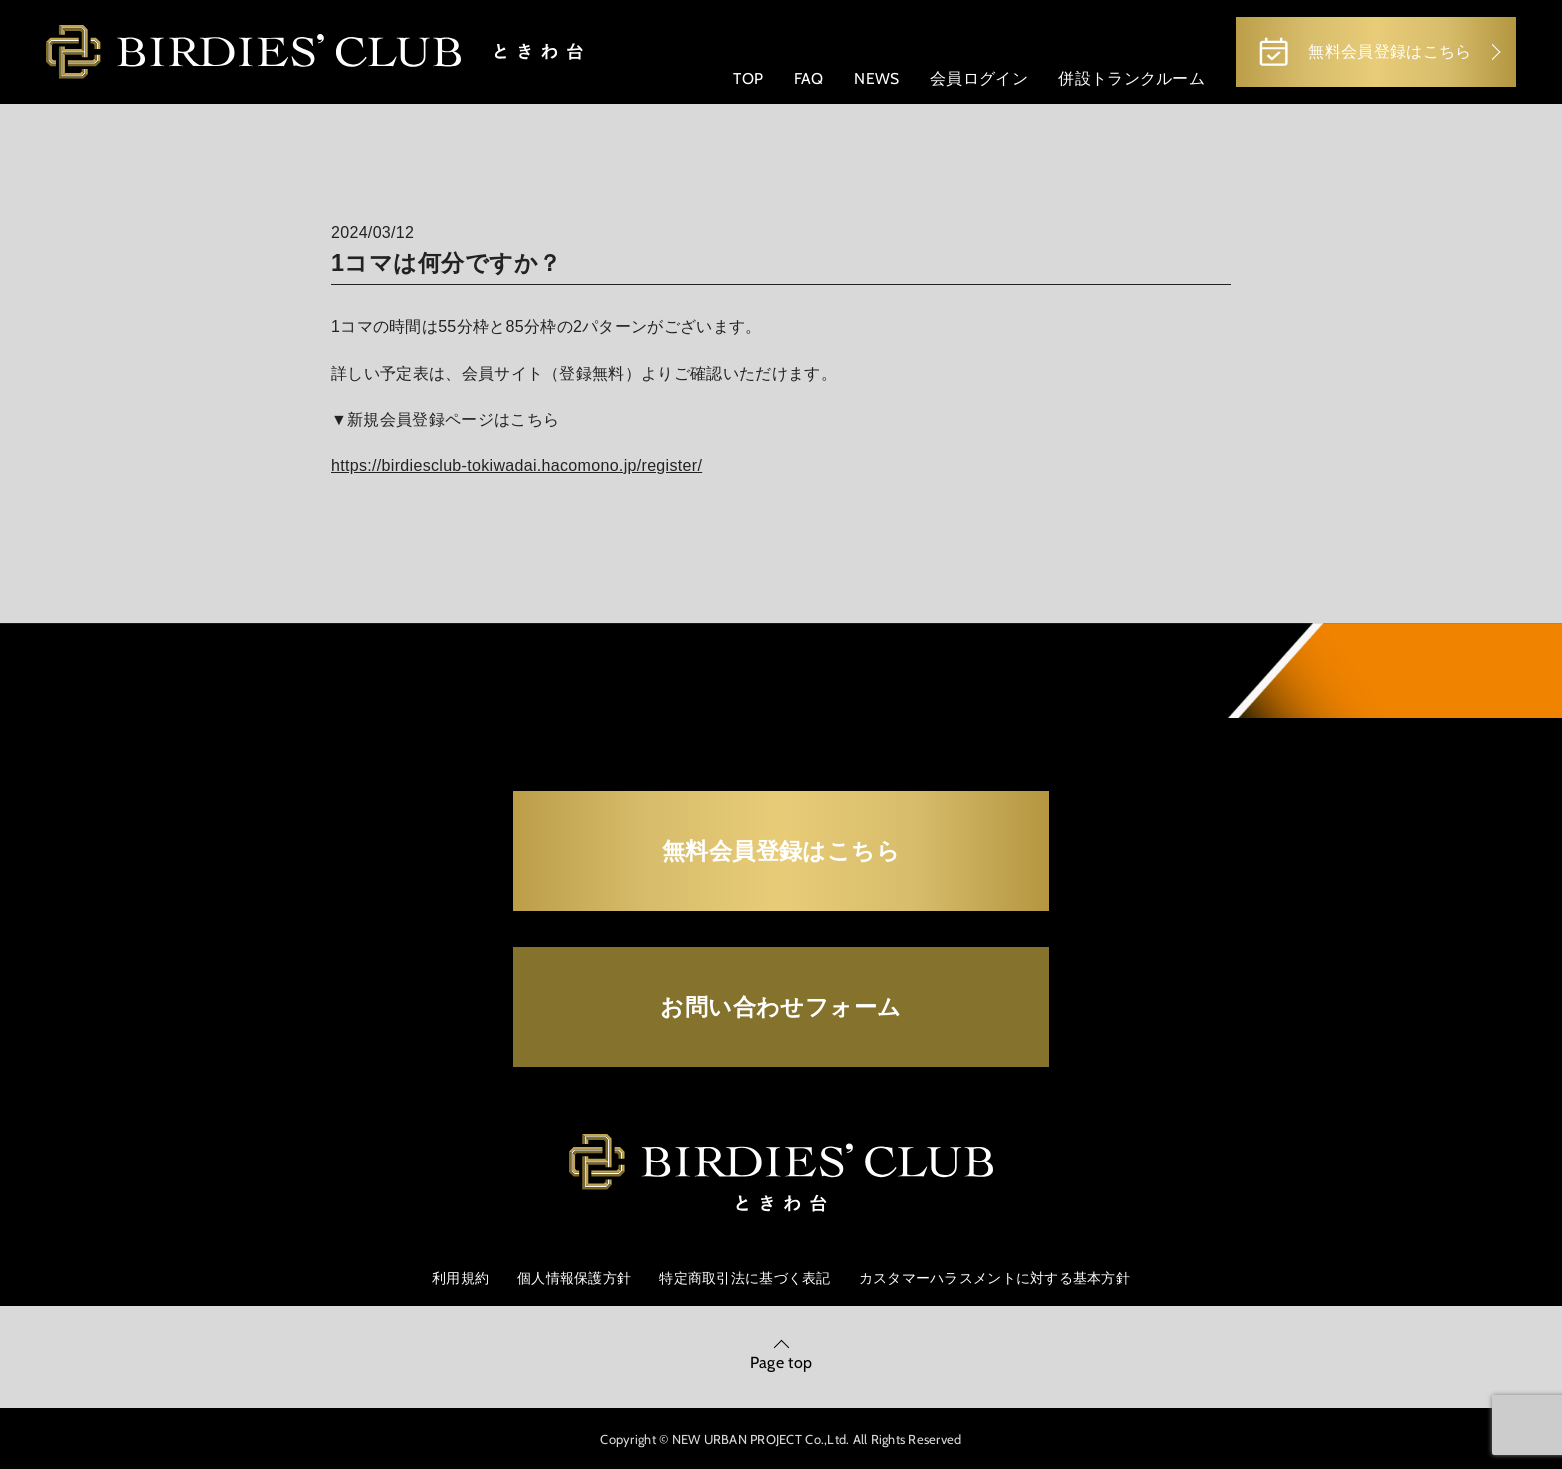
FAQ (809, 79)
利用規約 (460, 1278)
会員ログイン (979, 79)
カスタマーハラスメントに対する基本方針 (994, 1278)
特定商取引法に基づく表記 (744, 1278)
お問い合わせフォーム (781, 1007)
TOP (748, 79)
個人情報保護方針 (574, 1278)
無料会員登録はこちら (1363, 52)
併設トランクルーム (1131, 79)
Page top (781, 1362)
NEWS (876, 79)
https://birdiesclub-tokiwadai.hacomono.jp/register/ (516, 465)
